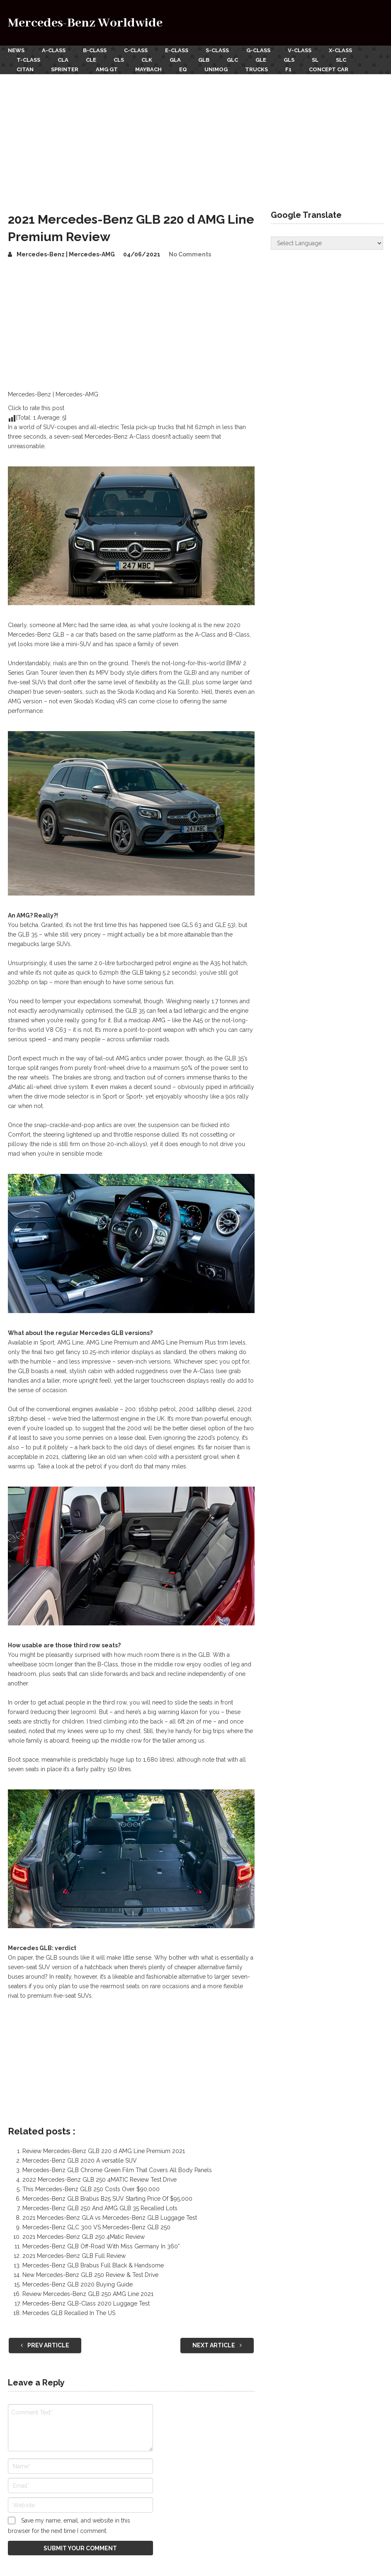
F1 (288, 69)
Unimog (216, 69)
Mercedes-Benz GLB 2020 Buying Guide (77, 2284)
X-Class (340, 50)
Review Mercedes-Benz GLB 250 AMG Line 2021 (87, 2294)
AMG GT (107, 69)
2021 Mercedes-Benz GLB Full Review (74, 2255)
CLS (119, 60)
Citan (25, 69)
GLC (232, 60)
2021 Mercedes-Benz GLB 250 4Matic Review (83, 2236)
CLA (63, 60)
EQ (183, 69)
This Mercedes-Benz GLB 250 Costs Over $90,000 (91, 2189)
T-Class (28, 60)
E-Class (176, 50)
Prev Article (45, 2345)
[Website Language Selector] (327, 243)
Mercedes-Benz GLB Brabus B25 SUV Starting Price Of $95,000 (107, 2198)
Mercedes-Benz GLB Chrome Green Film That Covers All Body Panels (117, 2170)
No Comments (190, 254)
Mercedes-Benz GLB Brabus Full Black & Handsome (93, 2265)
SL (315, 60)
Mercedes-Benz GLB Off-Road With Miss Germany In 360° (101, 2246)
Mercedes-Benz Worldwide (85, 23)
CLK (146, 60)
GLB (203, 60)
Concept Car (328, 69)
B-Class (95, 50)
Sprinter (64, 69)
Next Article (217, 2345)
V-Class (299, 50)
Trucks (256, 69)
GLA (175, 60)
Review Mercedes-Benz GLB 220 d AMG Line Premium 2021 (103, 2151)
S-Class (217, 50)
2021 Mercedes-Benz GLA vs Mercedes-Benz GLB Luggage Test (109, 2217)
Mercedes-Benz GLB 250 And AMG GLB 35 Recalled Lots (99, 2208)
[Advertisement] (195, 136)
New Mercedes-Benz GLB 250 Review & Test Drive (90, 2275)
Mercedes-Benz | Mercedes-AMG (66, 254)
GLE (260, 60)
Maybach (148, 69)
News (16, 50)
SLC (341, 60)
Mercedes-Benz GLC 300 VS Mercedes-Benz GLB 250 (96, 2227)
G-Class (258, 50)
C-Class (136, 50)
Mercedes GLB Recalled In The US (68, 2313)
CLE (91, 60)
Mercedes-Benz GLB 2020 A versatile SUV (79, 2160)
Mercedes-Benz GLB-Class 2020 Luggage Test (86, 2303)
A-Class (54, 50)
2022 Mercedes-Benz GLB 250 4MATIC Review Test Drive (99, 2179)
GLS (289, 60)
